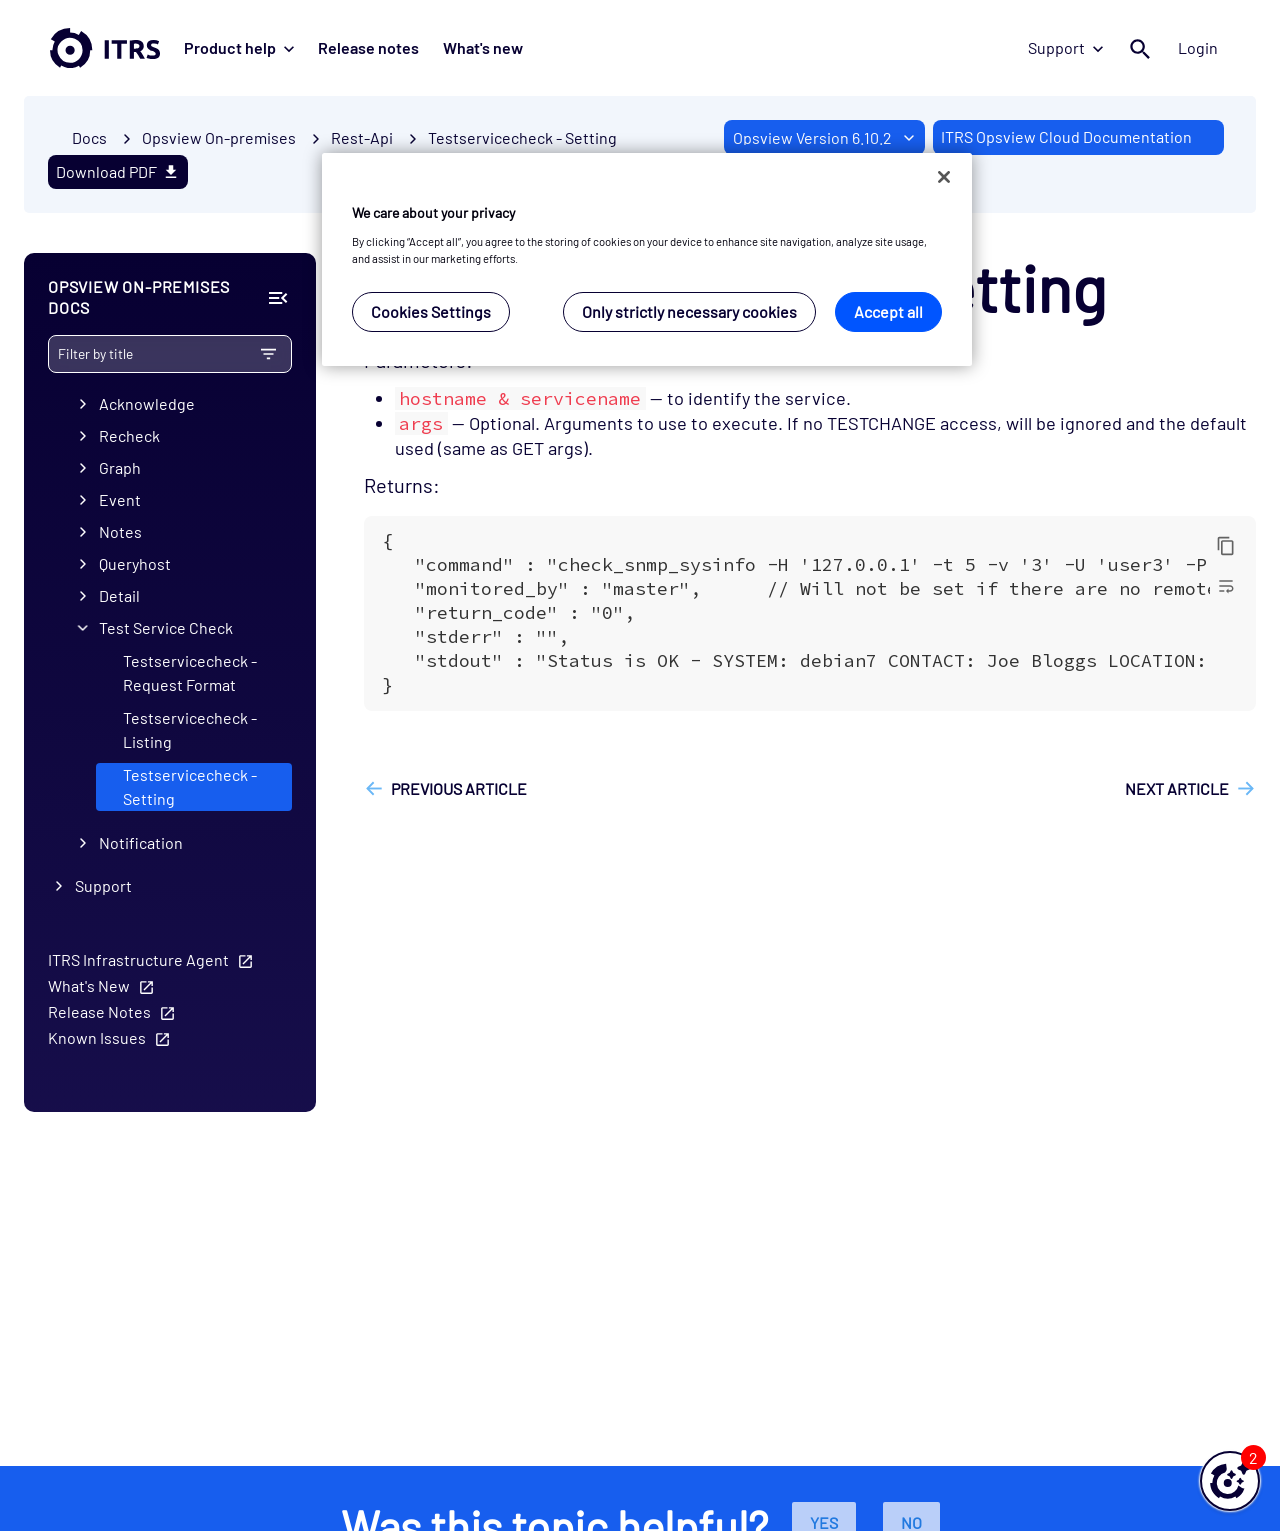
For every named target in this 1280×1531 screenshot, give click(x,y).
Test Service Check (166, 628)
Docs (89, 137)
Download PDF (118, 171)
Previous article (459, 788)
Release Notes (99, 1011)
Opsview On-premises (219, 137)
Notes (120, 532)
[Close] (944, 177)
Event (120, 500)
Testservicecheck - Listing (190, 730)
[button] (1230, 1481)
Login (1198, 47)
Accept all (888, 311)
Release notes (368, 47)
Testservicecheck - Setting (522, 137)
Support (1065, 47)
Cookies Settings (431, 311)
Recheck (129, 436)
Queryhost (135, 564)
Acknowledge (147, 404)
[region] (647, 259)
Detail (119, 596)
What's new (483, 47)
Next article (1177, 788)
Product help (239, 47)
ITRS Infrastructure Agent (138, 959)
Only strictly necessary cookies (689, 311)
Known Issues (97, 1037)
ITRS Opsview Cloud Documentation (1066, 136)
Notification (141, 842)
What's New (89, 985)
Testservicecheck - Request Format (190, 673)
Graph (120, 468)
